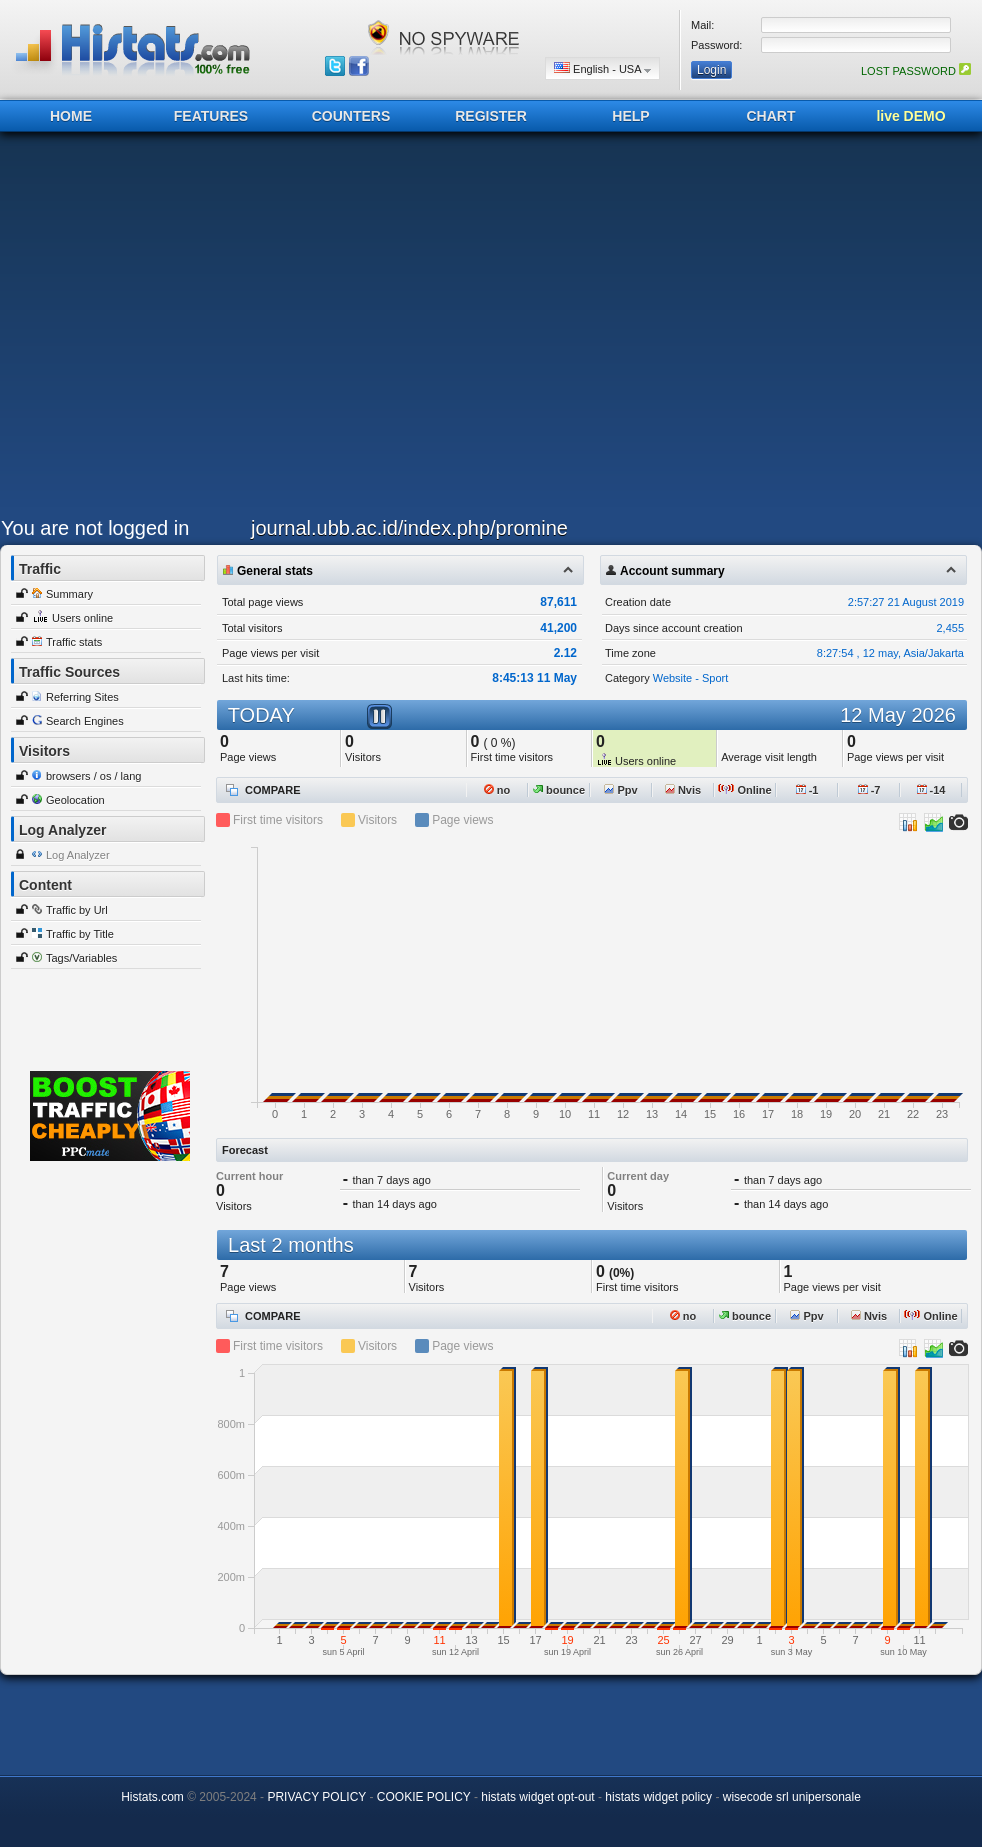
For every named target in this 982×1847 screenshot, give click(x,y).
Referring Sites (82, 697)
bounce (559, 790)
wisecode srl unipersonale (792, 1797)
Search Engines (85, 721)
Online (744, 790)
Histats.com (152, 1797)
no (497, 790)
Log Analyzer (78, 855)
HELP (630, 116)
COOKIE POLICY (424, 1797)
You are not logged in (95, 528)
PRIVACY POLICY (316, 1797)
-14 (931, 790)
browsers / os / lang (93, 776)
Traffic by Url (77, 910)
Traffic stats (74, 642)
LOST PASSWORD (916, 71)
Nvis (683, 790)
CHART (771, 116)
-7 (869, 790)
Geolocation (75, 800)
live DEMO (910, 116)
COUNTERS (351, 116)
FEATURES (211, 116)
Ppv (620, 790)
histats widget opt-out (537, 1797)
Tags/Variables (81, 958)
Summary (69, 594)
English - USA (602, 68)
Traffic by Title (80, 934)
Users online (82, 618)
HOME (71, 116)
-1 (807, 790)
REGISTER (491, 116)
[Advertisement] (188, 329)
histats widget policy (658, 1797)
